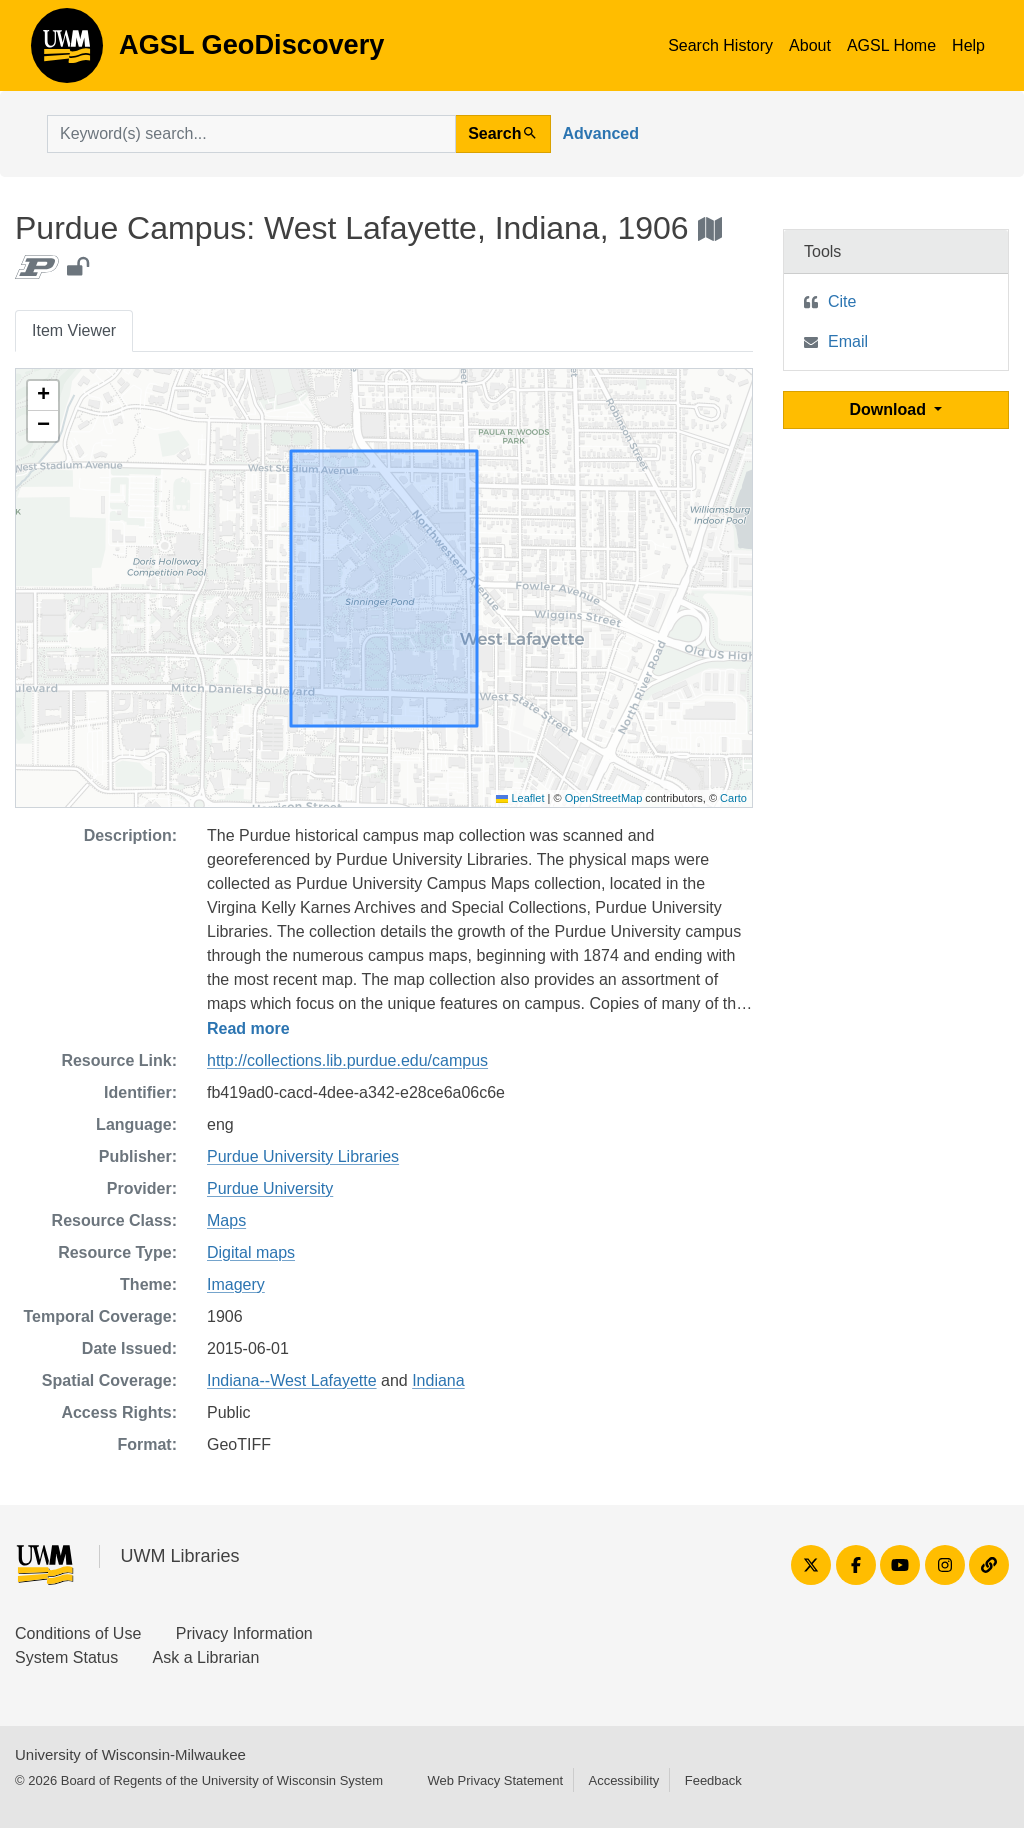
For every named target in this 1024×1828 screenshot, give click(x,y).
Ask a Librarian (206, 1657)
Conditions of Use (78, 1633)
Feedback (713, 1780)
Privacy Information (244, 1633)
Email (848, 341)
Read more (248, 1028)
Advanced (601, 133)
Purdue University (270, 1188)
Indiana (438, 1380)
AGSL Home (891, 45)
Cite (842, 301)
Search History (720, 45)
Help (968, 45)
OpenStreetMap (604, 798)
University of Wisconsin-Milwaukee (130, 1754)
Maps (226, 1220)
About (810, 45)
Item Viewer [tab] (74, 330)
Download (890, 409)
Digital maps (251, 1252)
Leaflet (520, 798)
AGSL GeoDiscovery (67, 52)
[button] (43, 396)
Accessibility (623, 1780)
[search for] (251, 134)
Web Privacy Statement (495, 1780)
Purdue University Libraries (303, 1156)
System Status (66, 1657)
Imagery (236, 1284)
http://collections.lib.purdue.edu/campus (347, 1060)
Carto (733, 798)
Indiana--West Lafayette (292, 1380)
